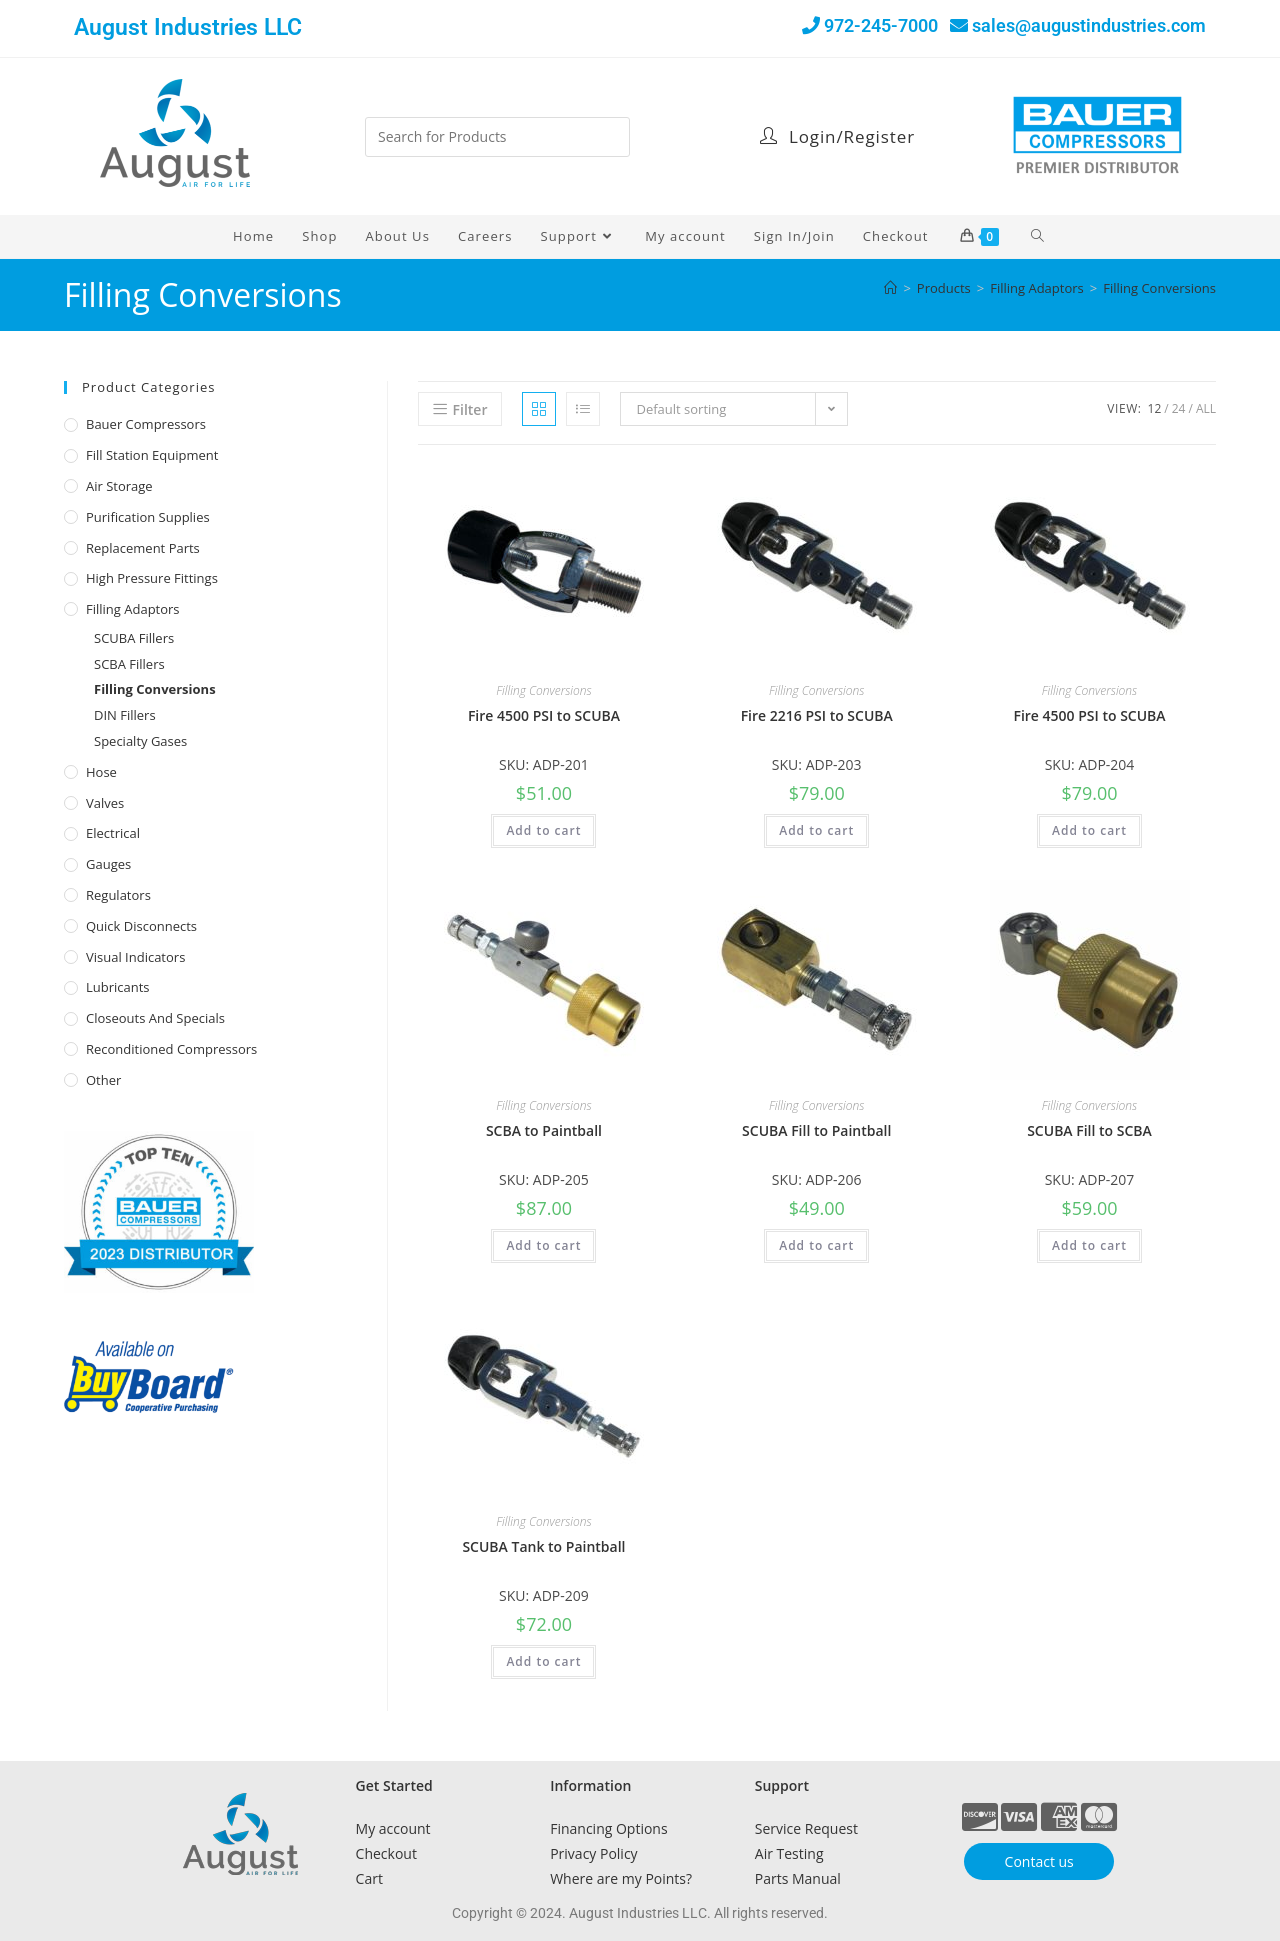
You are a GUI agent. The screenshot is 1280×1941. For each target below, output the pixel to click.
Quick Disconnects (141, 926)
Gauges (108, 864)
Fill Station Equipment (152, 455)
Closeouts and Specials (155, 1018)
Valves (105, 803)
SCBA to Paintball (544, 1130)
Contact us (1039, 1861)
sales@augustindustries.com (1089, 25)
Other (103, 1080)
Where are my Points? (621, 1878)
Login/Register (837, 136)
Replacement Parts (143, 548)
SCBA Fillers (129, 664)
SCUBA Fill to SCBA (1089, 1130)
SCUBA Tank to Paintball (543, 1546)
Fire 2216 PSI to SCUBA (817, 715)
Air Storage (119, 486)
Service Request (806, 1828)
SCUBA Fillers (134, 638)
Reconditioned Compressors (171, 1049)
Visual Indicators (135, 957)
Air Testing (789, 1853)
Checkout (386, 1853)
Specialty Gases (140, 741)
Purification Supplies (148, 517)
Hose (101, 772)
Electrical (113, 833)
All (1206, 408)
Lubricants (118, 987)
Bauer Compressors (146, 424)
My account (393, 1828)
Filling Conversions (1159, 288)
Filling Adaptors (133, 609)
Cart (369, 1878)
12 (1155, 408)
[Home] (890, 288)
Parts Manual (798, 1878)
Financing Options (608, 1828)
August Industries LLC (188, 27)
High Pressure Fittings (152, 578)
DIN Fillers (125, 715)
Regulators (118, 895)
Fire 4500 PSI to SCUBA (544, 715)
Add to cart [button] (543, 830)
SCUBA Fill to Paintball (816, 1130)
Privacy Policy (593, 1853)
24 (1179, 408)
